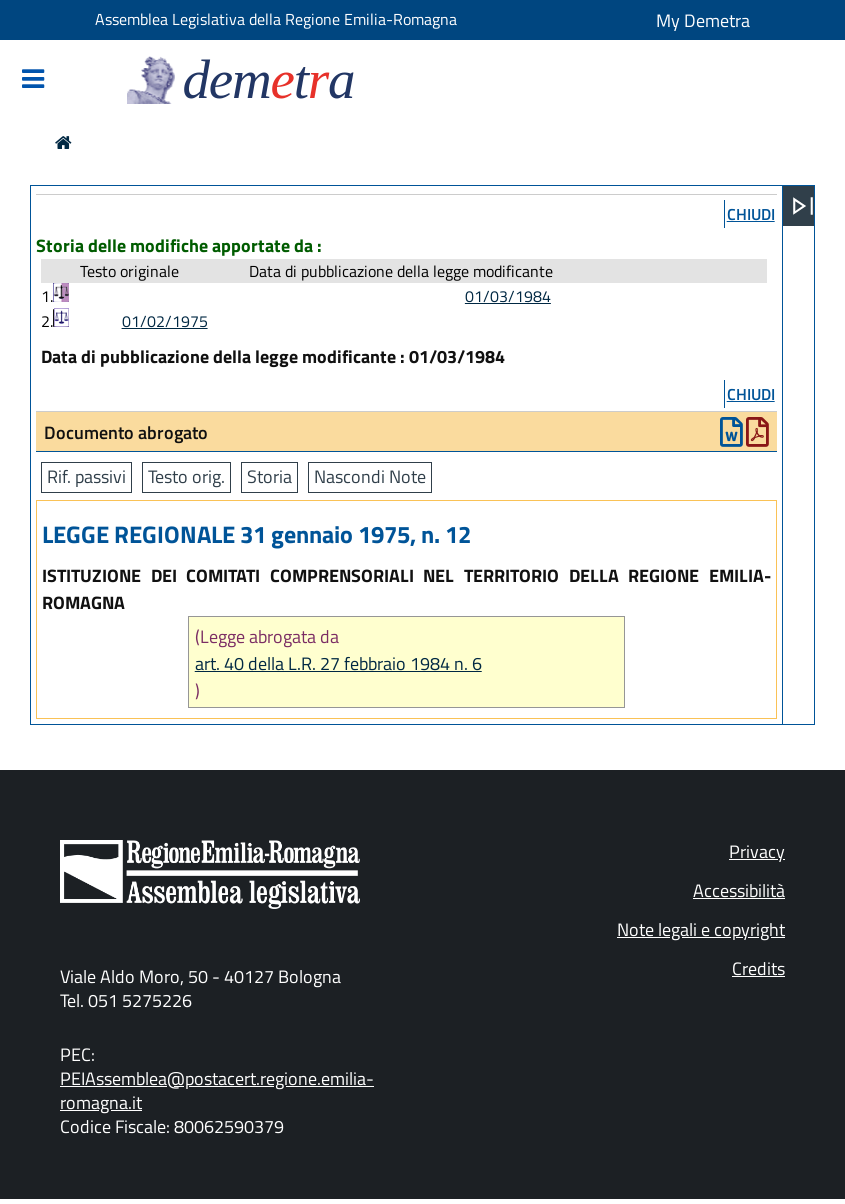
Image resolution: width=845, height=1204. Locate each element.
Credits (758, 968)
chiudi (751, 214)
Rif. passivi (86, 476)
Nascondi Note (370, 476)
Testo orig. (186, 476)
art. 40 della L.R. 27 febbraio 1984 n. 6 (338, 663)
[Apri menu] (803, 206)
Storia (269, 476)
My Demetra (703, 20)
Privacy (757, 851)
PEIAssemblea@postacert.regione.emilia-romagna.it (217, 1090)
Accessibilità (739, 890)
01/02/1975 (165, 321)
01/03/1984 (508, 296)
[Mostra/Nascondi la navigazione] (33, 80)
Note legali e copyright (701, 929)
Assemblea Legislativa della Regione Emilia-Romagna (276, 19)
